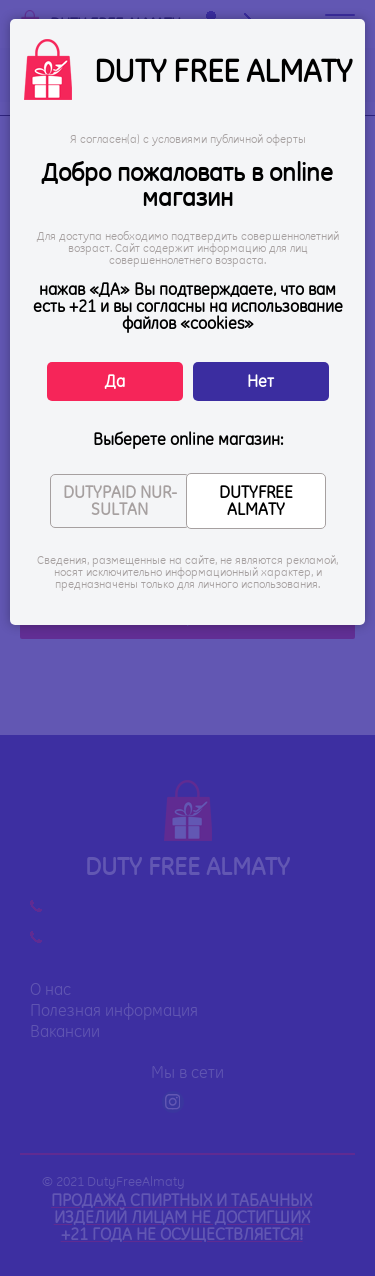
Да (115, 381)
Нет (260, 381)
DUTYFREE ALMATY (256, 500)
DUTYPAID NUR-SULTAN (120, 500)
